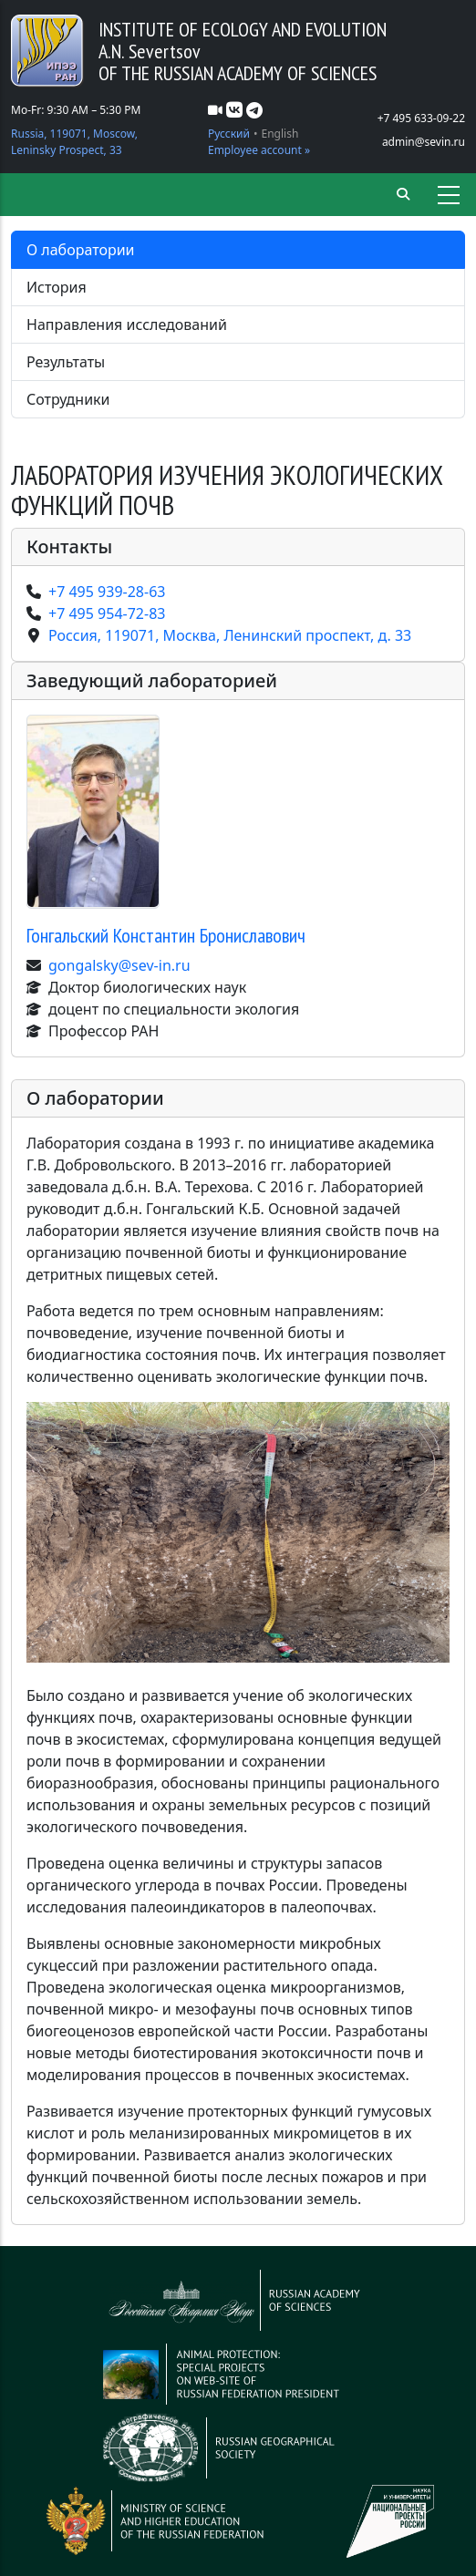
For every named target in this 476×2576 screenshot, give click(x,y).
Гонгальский (165, 935)
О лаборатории (80, 250)
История (56, 287)
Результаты (65, 362)
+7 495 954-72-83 (106, 613)
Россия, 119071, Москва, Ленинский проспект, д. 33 (229, 635)
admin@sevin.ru (423, 141)
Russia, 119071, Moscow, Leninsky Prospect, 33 (74, 142)
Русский (229, 133)
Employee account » (259, 150)
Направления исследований (126, 324)
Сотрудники (68, 399)
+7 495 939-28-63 (106, 592)
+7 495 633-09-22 (421, 118)
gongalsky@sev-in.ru (119, 965)
